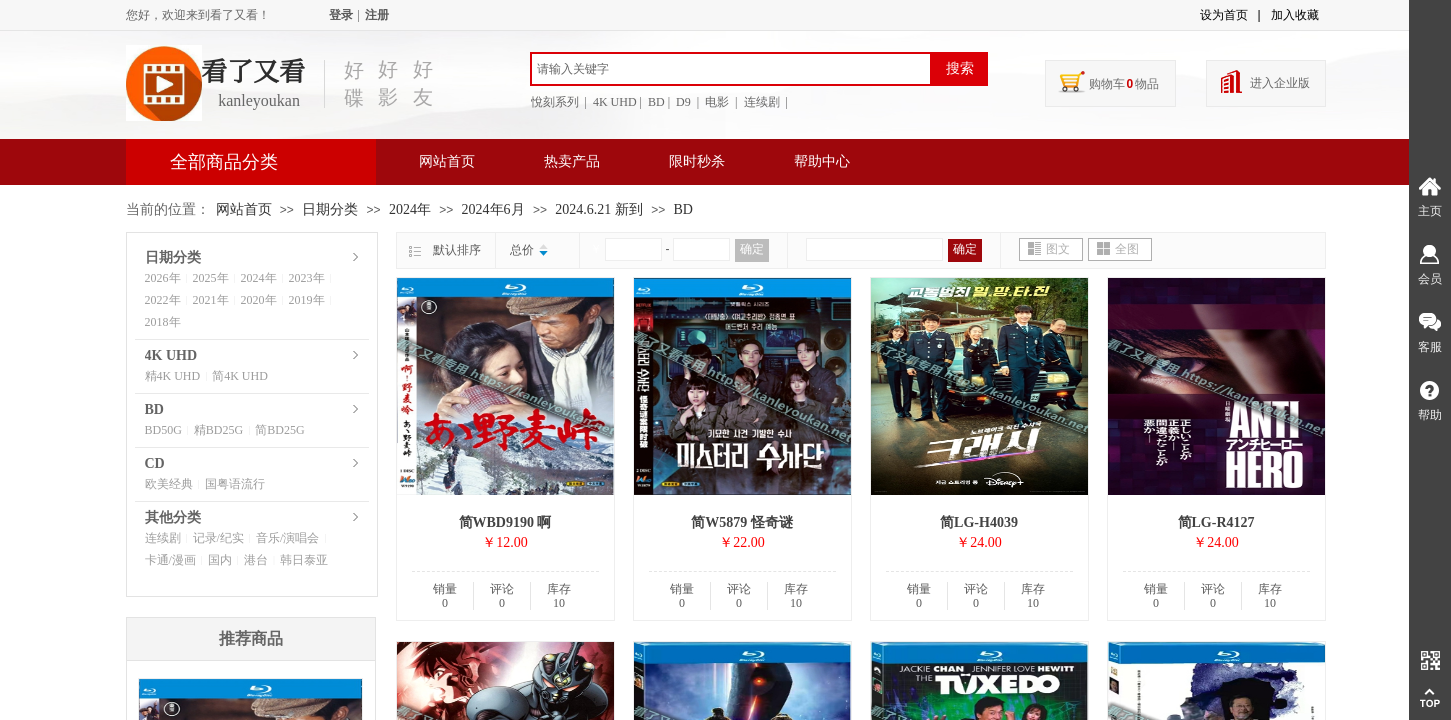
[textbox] (731, 69)
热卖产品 (572, 161)
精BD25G (218, 430)
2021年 (211, 300)
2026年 (163, 278)
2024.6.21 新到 (599, 209)
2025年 (211, 278)
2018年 (163, 322)
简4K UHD (240, 376)
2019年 (307, 300)
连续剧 (163, 538)
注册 (377, 15)
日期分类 (330, 209)
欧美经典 (169, 484)
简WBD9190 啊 (505, 522)
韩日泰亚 (304, 560)
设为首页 (1224, 15)
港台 (256, 560)
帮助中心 (822, 161)
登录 (341, 15)
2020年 (259, 300)
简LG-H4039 (979, 522)
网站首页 (447, 161)
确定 (752, 249)
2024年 (410, 209)
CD (155, 463)
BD (683, 209)
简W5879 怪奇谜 (742, 522)
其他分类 (173, 517)
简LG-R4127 (1216, 522)
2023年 (307, 278)
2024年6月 (493, 209)
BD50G (163, 430)
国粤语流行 (235, 484)
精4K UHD (173, 376)
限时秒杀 (697, 161)
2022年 (163, 300)
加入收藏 (1295, 15)
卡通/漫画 (170, 560)
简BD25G (279, 430)
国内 (220, 560)
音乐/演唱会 (287, 538)
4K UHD (171, 355)
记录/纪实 (218, 538)
